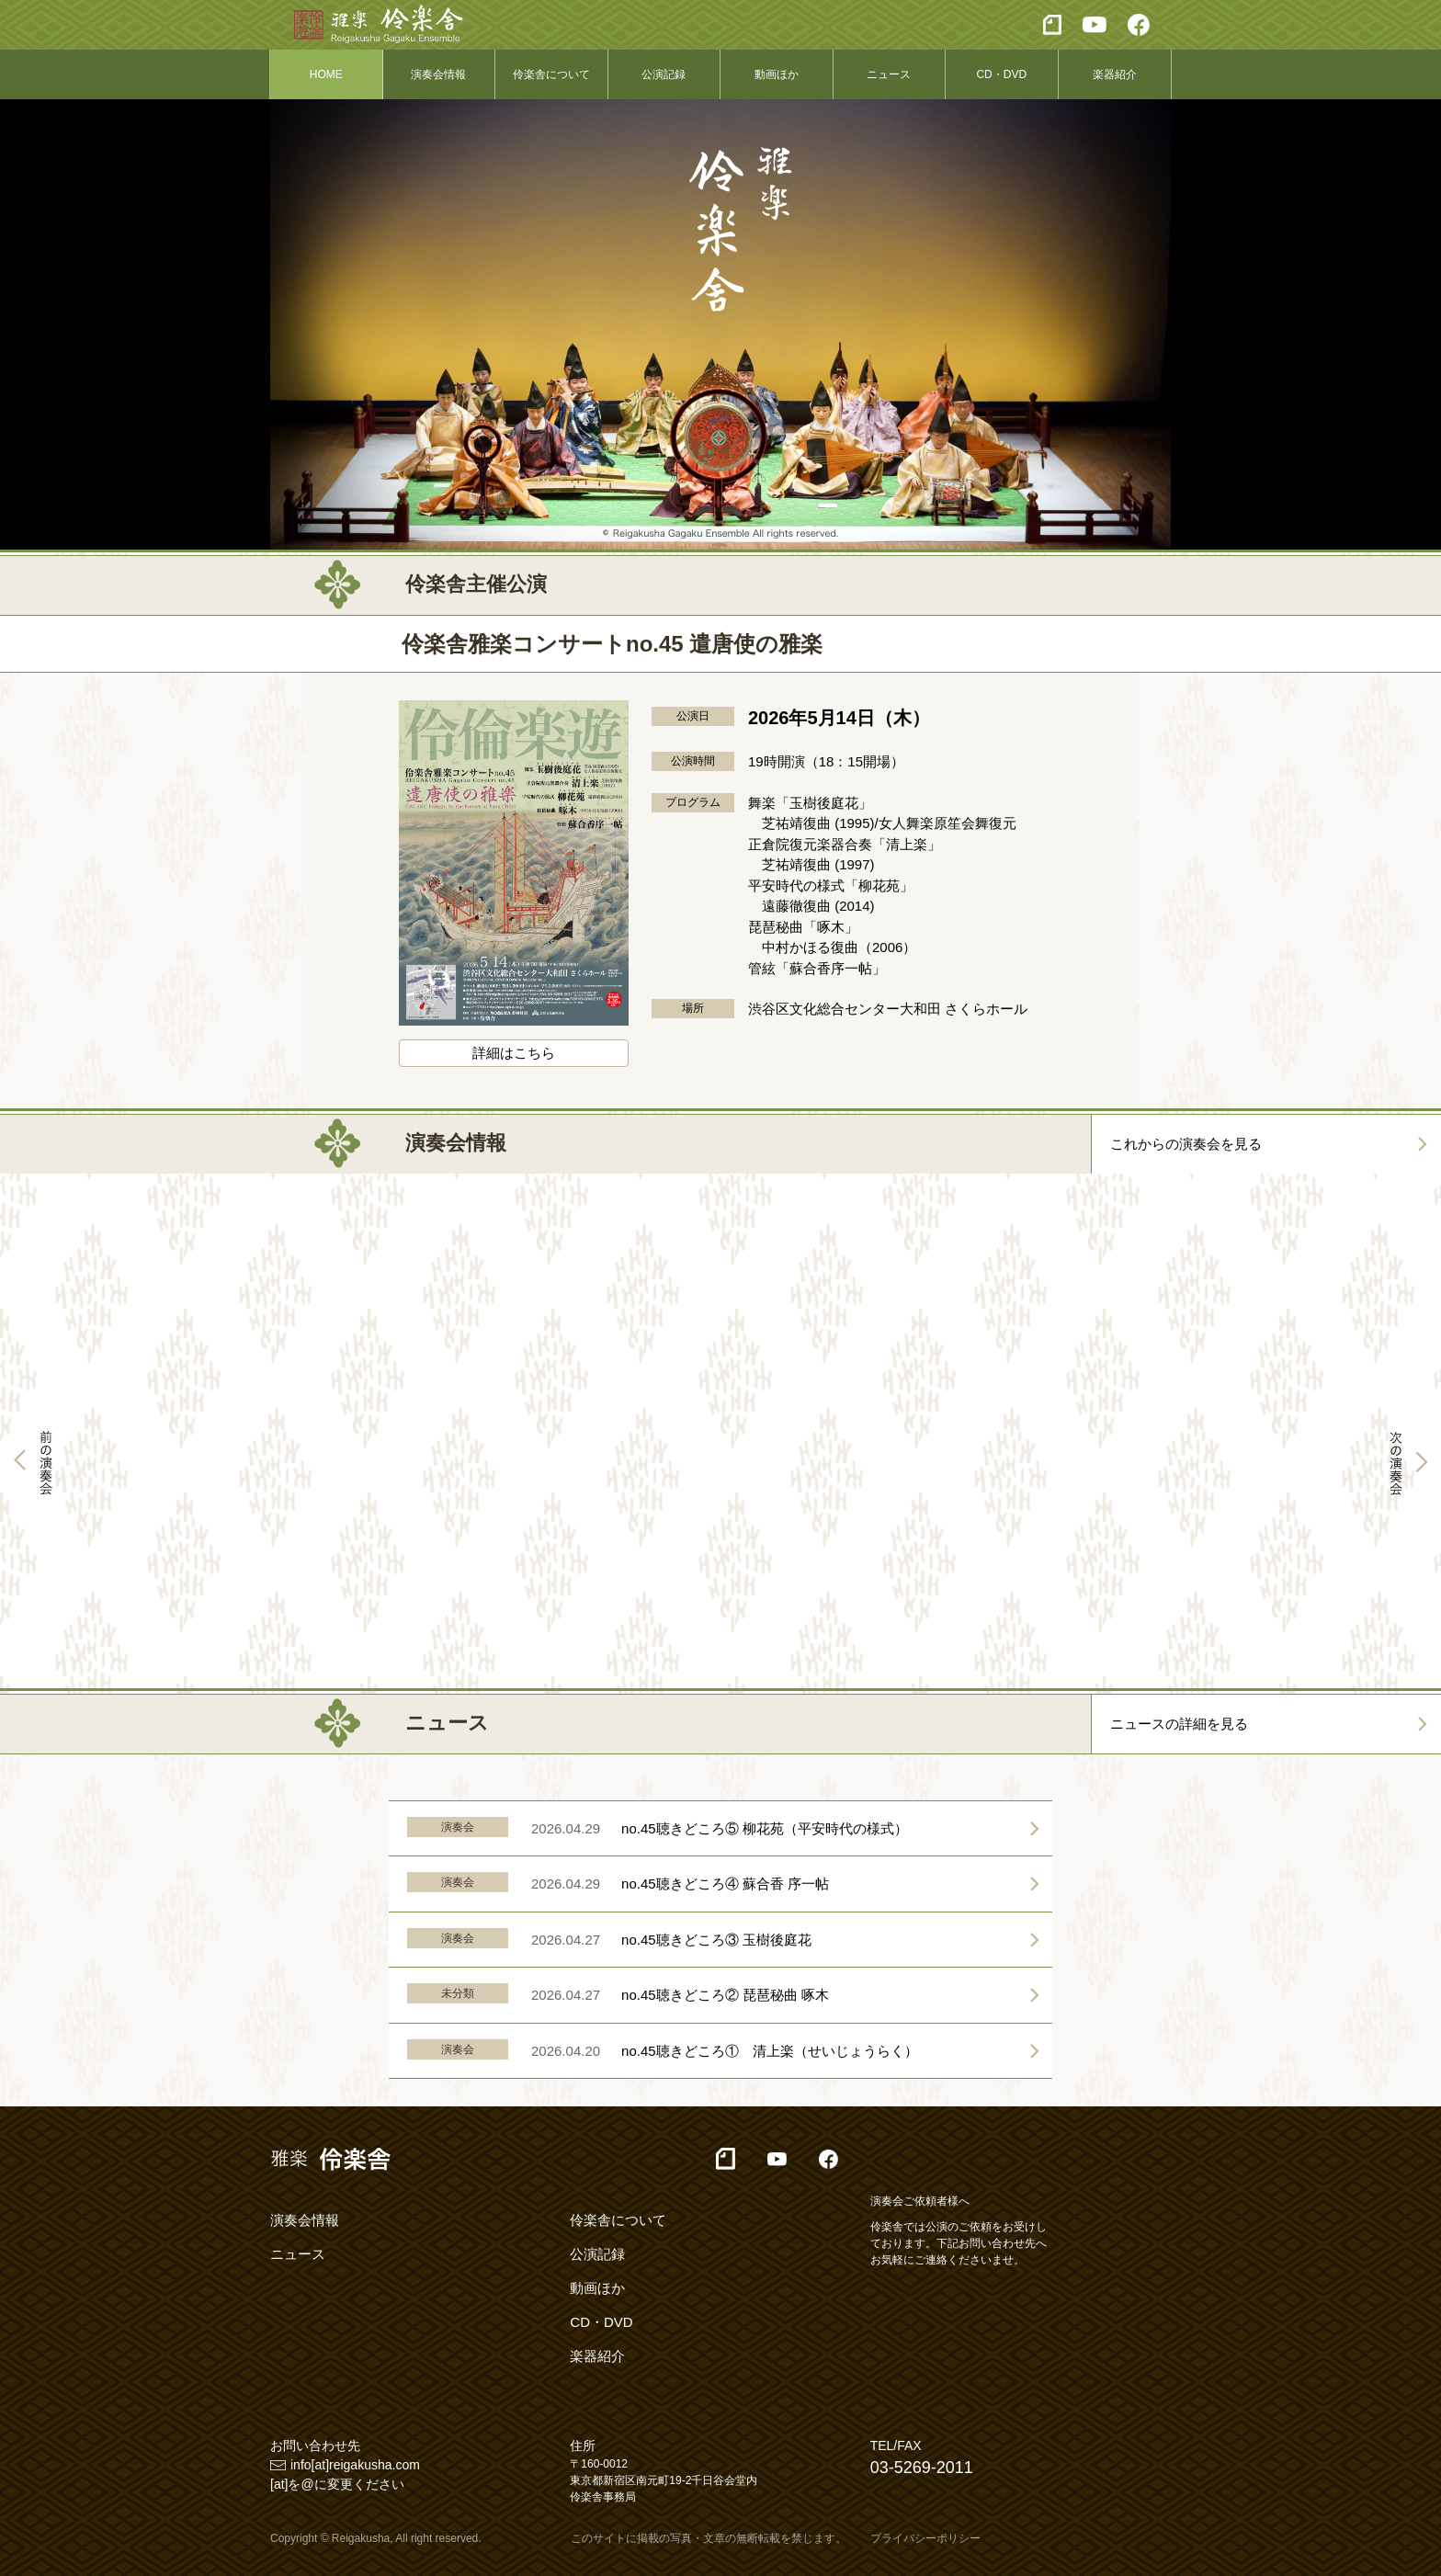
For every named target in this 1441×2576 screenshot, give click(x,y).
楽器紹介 (1115, 74)
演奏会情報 (438, 74)
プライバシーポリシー (925, 2538)
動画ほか (777, 74)
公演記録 (663, 74)
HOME (326, 74)
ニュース (889, 74)
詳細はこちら (513, 1053)
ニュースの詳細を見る (1179, 1723)
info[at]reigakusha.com (355, 2464)
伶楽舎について (551, 74)
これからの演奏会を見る (1186, 1144)
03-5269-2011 (921, 2467)
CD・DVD (1001, 74)
